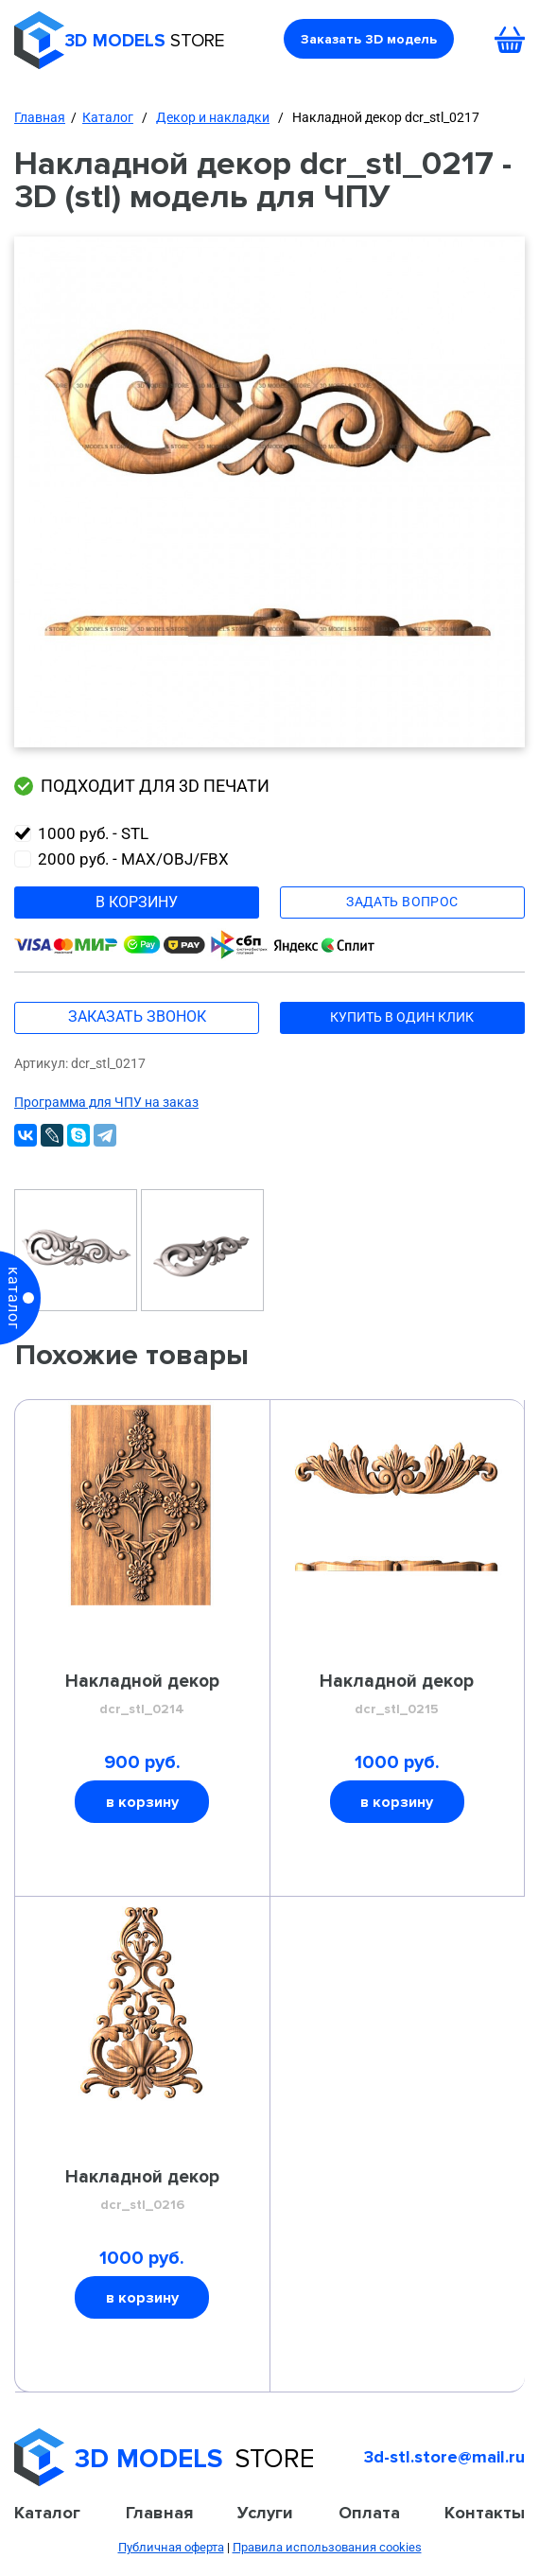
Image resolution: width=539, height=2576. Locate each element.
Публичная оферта (171, 2547)
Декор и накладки (213, 117)
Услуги (265, 2512)
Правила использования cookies (327, 2547)
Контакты (484, 2512)
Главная (39, 117)
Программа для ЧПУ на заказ (106, 1102)
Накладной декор (142, 1695)
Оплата (369, 2512)
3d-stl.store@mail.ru (444, 2456)
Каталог (107, 117)
